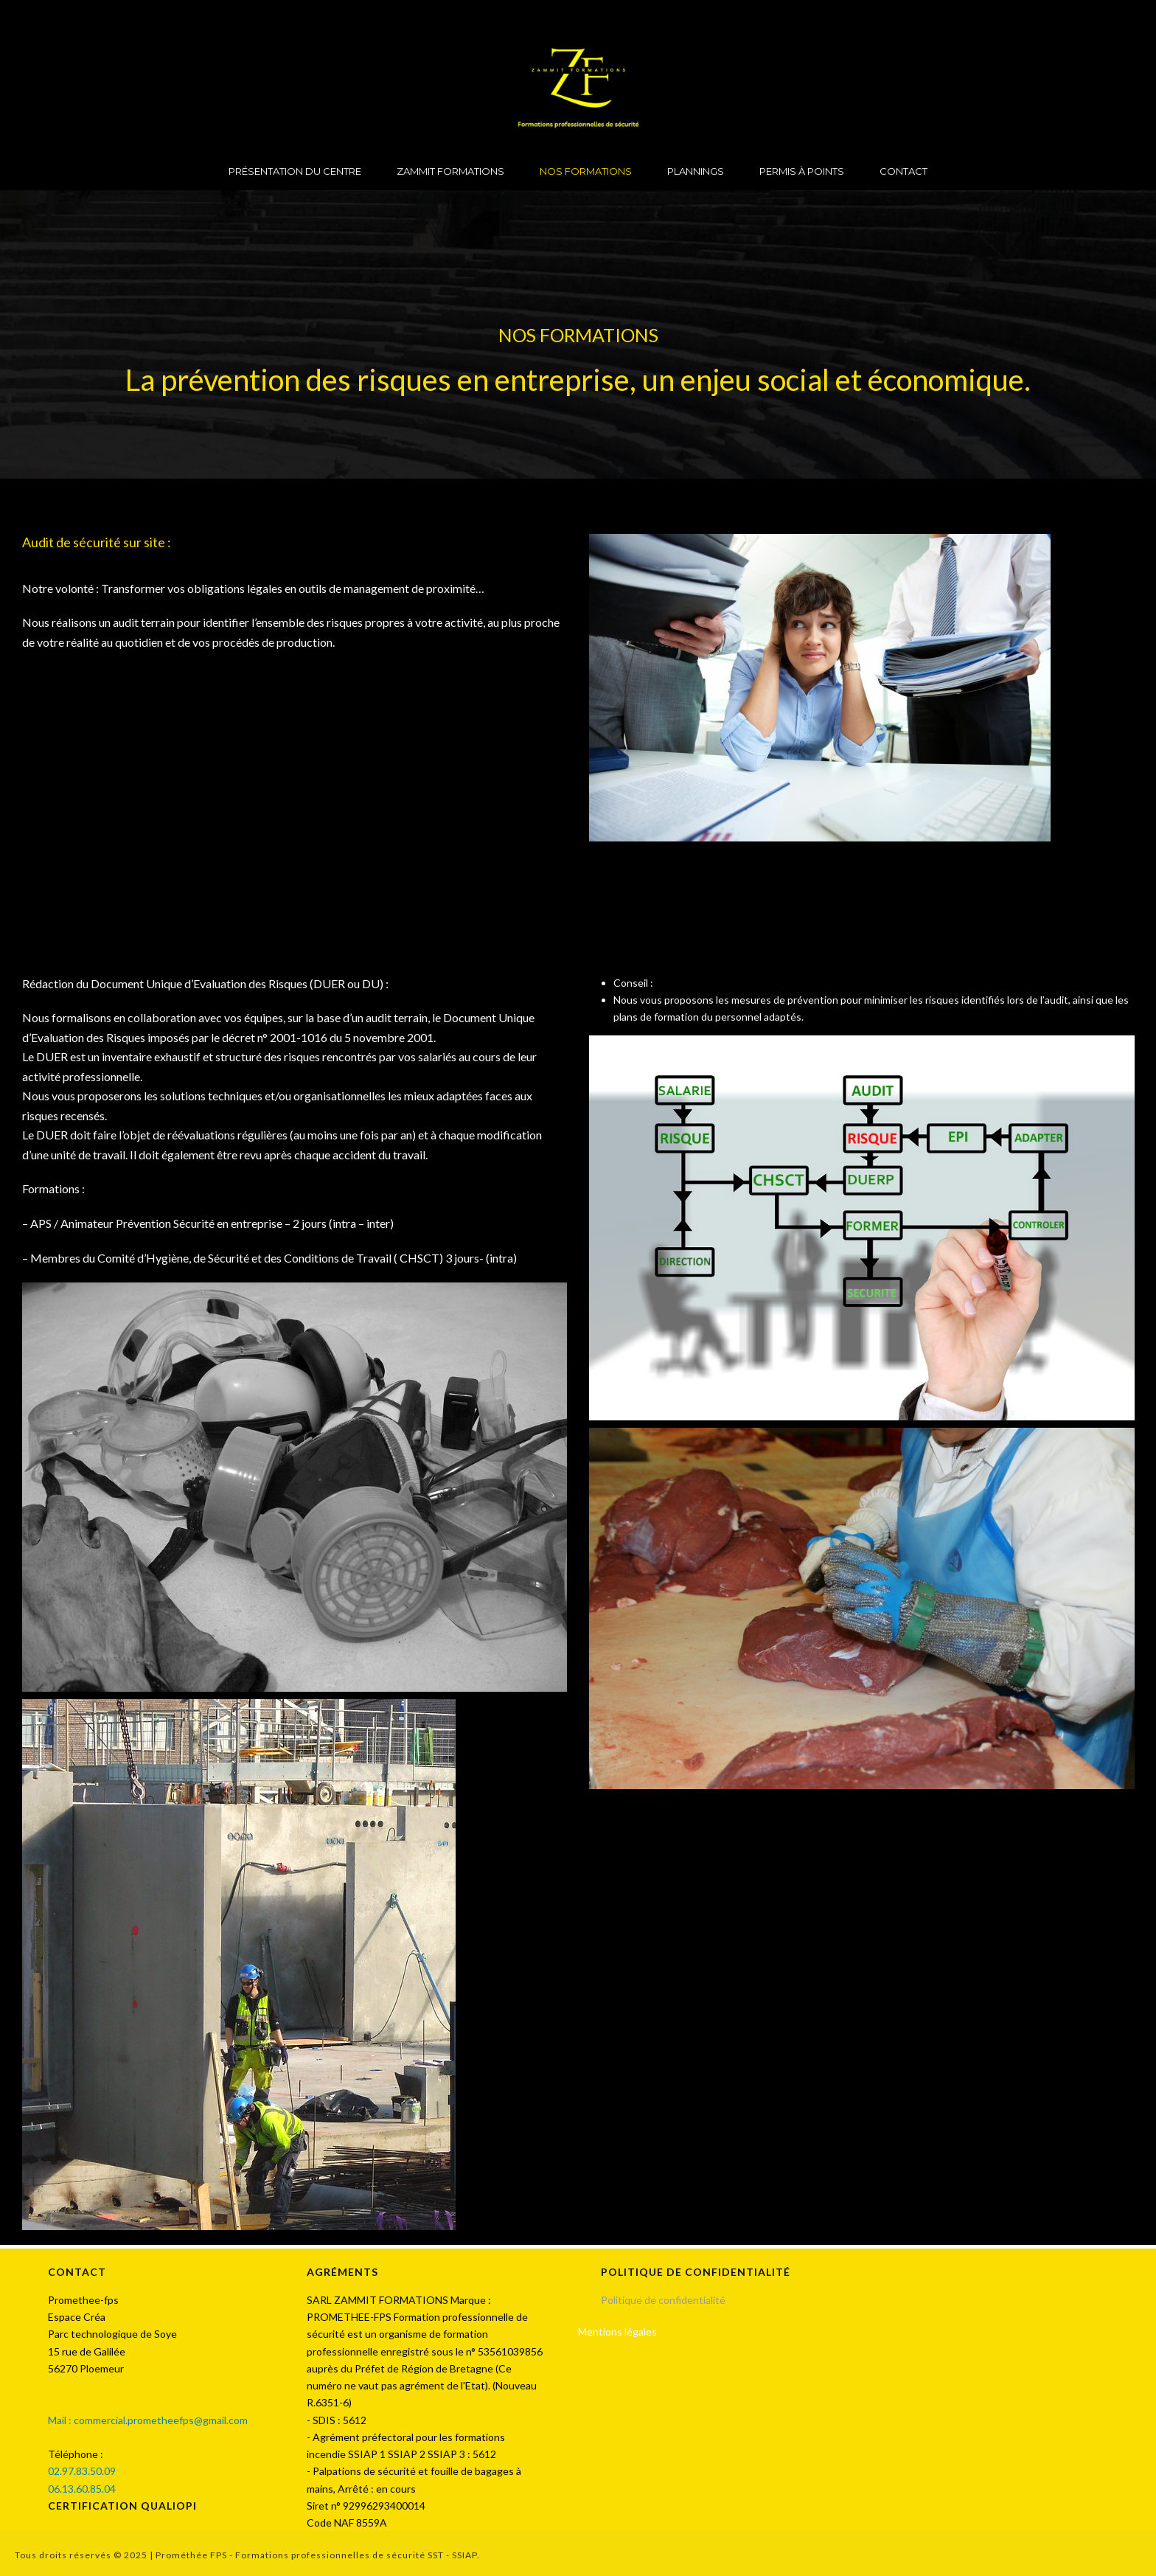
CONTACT (903, 171)
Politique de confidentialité (664, 2300)
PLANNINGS (695, 171)
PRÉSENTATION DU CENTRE (295, 171)
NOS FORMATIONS (586, 171)
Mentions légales (617, 2331)
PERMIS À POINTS (801, 171)
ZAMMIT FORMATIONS (450, 171)
